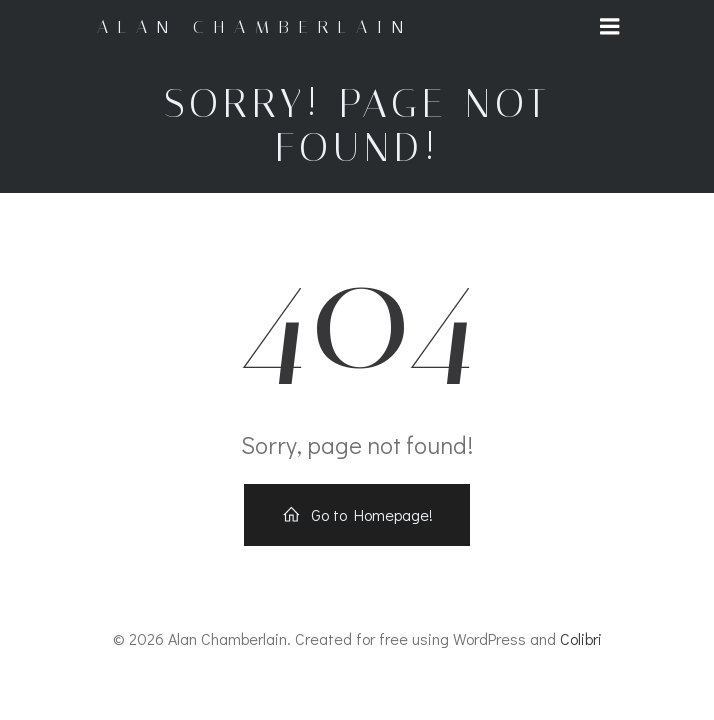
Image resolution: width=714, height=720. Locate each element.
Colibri (581, 638)
